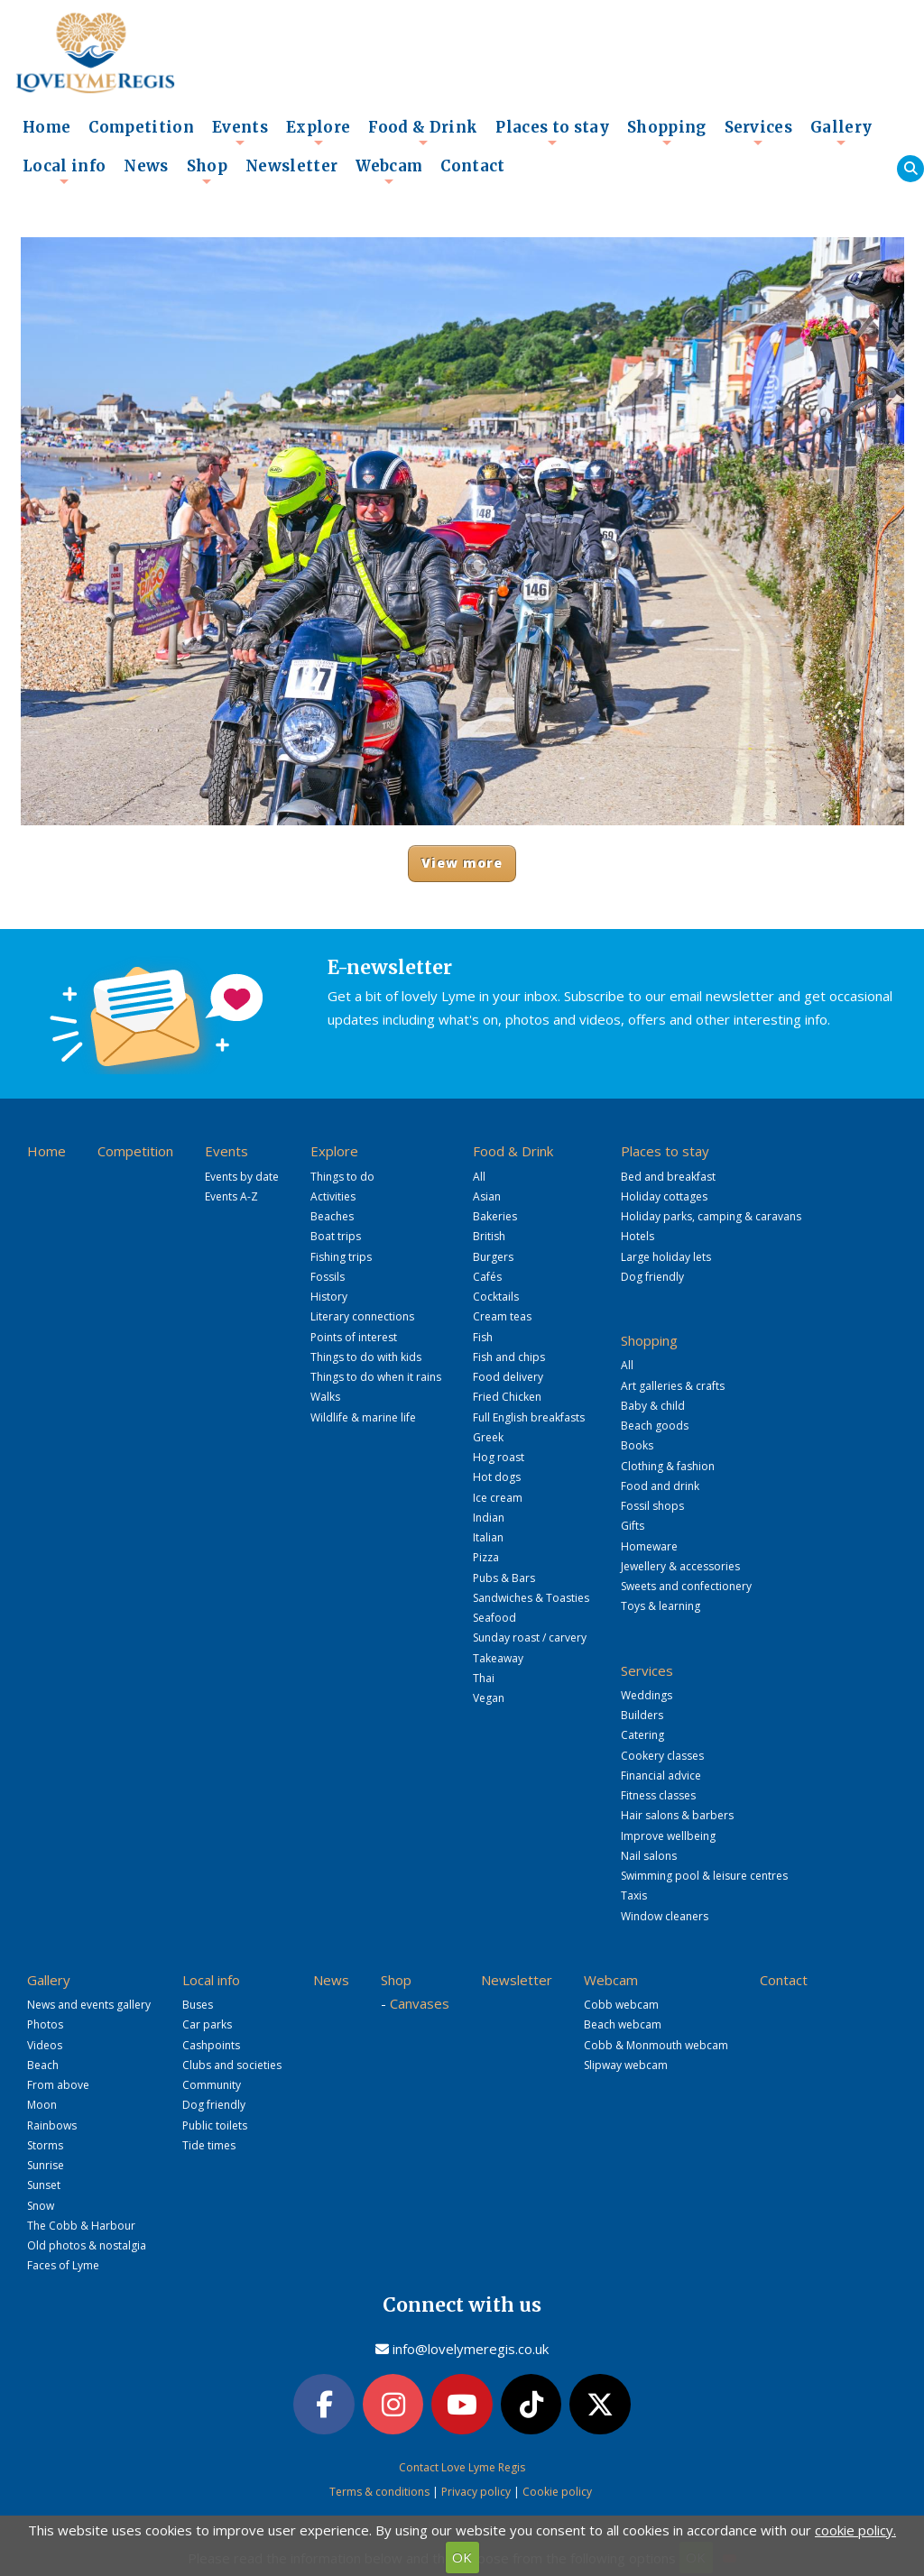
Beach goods (654, 1425)
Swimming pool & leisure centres (704, 1875)
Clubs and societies (232, 2065)
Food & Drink (422, 132)
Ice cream (497, 1497)
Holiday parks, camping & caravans (711, 1216)
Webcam (389, 171)
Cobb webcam (621, 2004)
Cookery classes (662, 1755)
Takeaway (498, 1658)
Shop (207, 171)
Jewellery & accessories (680, 1566)
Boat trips (335, 1236)
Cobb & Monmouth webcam (656, 2045)
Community (211, 2085)
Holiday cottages (664, 1196)
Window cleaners (664, 1916)
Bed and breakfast (668, 1176)
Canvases (419, 2003)
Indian (488, 1517)
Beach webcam (622, 2024)
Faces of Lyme (63, 2265)
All (479, 1176)
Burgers (493, 1257)
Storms (45, 2145)
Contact (472, 166)
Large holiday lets (666, 1257)
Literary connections (362, 1316)
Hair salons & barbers (677, 1815)
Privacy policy (476, 2491)
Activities (333, 1196)
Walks (325, 1396)
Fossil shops (652, 1505)
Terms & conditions (379, 2491)
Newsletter (291, 166)
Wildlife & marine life (363, 1417)
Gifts (632, 1525)
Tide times (209, 2145)
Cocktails (496, 1296)
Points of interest (353, 1337)
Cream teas (502, 1316)
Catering (642, 1735)
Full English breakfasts (529, 1417)
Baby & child (653, 1405)
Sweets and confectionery (686, 1586)
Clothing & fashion (668, 1466)
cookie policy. (855, 2530)
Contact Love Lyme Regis (462, 2467)
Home (46, 127)
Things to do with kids (365, 1357)
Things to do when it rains (375, 1377)
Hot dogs (497, 1477)
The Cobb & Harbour (81, 2225)
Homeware (649, 1546)
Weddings (646, 1695)
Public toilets (214, 2125)
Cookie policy (557, 2491)
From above (58, 2085)
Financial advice (661, 1775)
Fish (483, 1337)
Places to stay (552, 132)
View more (462, 862)
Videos (44, 2045)
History (328, 1296)
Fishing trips (341, 1257)
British (489, 1236)
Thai (483, 1678)
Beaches (332, 1216)
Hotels (637, 1236)
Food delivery (508, 1377)
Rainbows (52, 2125)
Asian (487, 1196)
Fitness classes (658, 1795)
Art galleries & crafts (673, 1386)
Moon (42, 2104)
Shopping (667, 132)
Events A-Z (231, 1196)
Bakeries (495, 1216)
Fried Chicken (507, 1396)
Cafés (487, 1276)
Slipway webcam (626, 2065)
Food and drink (660, 1486)
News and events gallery (89, 2004)
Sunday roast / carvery (530, 1637)
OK (462, 2557)
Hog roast (498, 1457)
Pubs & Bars (504, 1578)
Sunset (43, 2185)
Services (759, 132)
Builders (642, 1715)
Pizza (486, 1557)
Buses (197, 2004)
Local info (64, 171)
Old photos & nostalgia (86, 2245)
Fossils (327, 1276)
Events (240, 132)
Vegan (488, 1698)
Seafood (494, 1617)
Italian (488, 1537)
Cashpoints (211, 2045)
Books (637, 1445)
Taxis (634, 1895)
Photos (45, 2024)
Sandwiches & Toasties (531, 1597)
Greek (488, 1437)
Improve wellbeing (668, 1836)
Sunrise (45, 2165)
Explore (318, 132)
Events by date (242, 1176)
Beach (43, 2065)
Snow (40, 2205)
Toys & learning (660, 1606)
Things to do (342, 1176)
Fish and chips (509, 1357)
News (146, 166)
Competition (141, 127)
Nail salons (649, 1855)
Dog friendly (652, 1276)
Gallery (841, 132)
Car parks (207, 2024)
